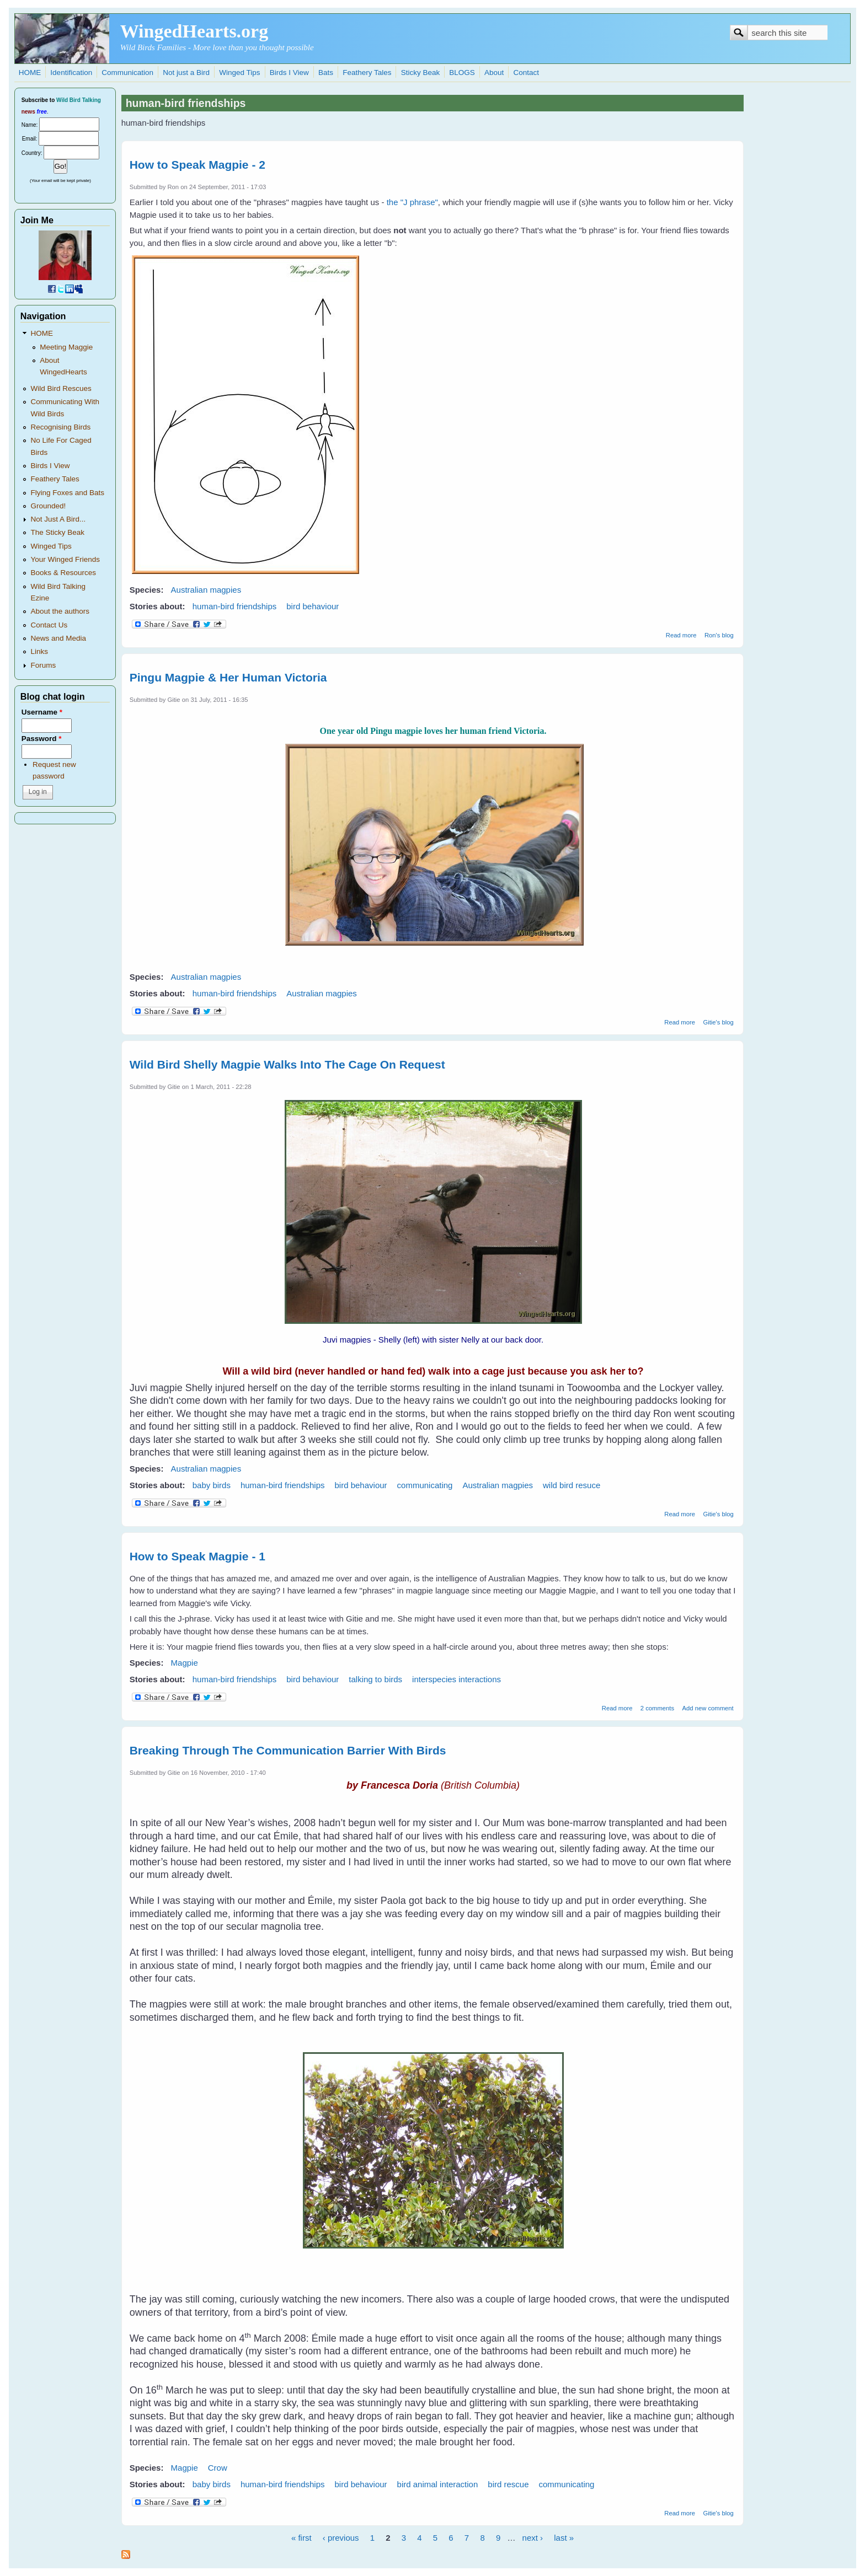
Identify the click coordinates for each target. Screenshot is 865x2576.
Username (42, 712)
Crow (217, 2467)
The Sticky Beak (57, 532)
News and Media (58, 638)
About (494, 72)
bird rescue (508, 2484)
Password (42, 738)
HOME (30, 72)
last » (564, 2537)
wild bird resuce (571, 1485)
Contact (526, 72)
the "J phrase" (412, 202)
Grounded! (48, 506)
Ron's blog (719, 635)
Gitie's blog (718, 1022)
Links (39, 651)
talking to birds (375, 1679)
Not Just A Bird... (58, 519)
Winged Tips (239, 72)
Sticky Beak (420, 72)
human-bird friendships (235, 606)
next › (532, 2537)
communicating (425, 1485)
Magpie (184, 1662)
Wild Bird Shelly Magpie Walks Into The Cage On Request (287, 1064)
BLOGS (462, 72)
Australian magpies (206, 589)
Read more (681, 635)
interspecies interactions (456, 1679)
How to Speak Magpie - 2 (197, 164)
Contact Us (48, 625)
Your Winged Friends (65, 559)
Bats (325, 72)
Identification (71, 72)
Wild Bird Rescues (60, 388)
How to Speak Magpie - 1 (197, 1556)
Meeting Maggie (66, 347)
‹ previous (341, 2537)
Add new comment (708, 1708)
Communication (127, 72)
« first (301, 2537)
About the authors (59, 611)
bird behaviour (312, 606)
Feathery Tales (367, 72)
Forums (43, 665)
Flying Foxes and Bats (67, 493)
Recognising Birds (60, 427)
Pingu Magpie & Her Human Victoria (228, 677)
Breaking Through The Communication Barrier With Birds (288, 1750)
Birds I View (289, 72)
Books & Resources (63, 572)
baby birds (212, 1485)
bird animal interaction (437, 2484)
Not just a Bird (186, 72)
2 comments (657, 1708)
